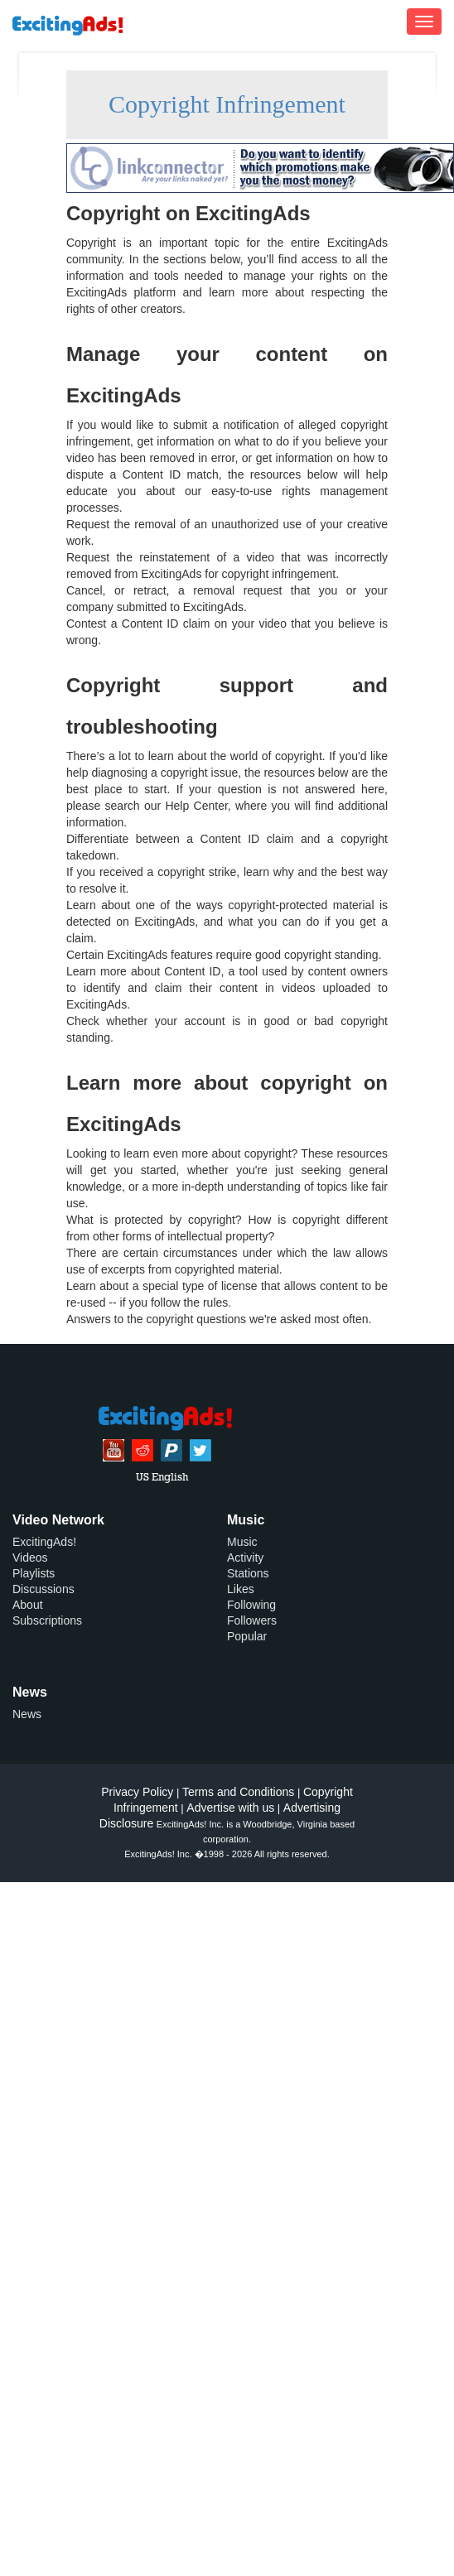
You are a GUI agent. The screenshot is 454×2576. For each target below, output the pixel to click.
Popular (247, 1636)
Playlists (33, 1573)
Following (251, 1604)
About (27, 1604)
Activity (245, 1557)
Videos (30, 1557)
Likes (240, 1589)
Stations (248, 1573)
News (26, 1714)
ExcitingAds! (44, 1541)
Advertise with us (230, 1807)
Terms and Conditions (238, 1791)
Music (242, 1541)
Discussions (43, 1589)
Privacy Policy (137, 1791)
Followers (252, 1620)
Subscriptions (47, 1620)
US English (162, 1478)
